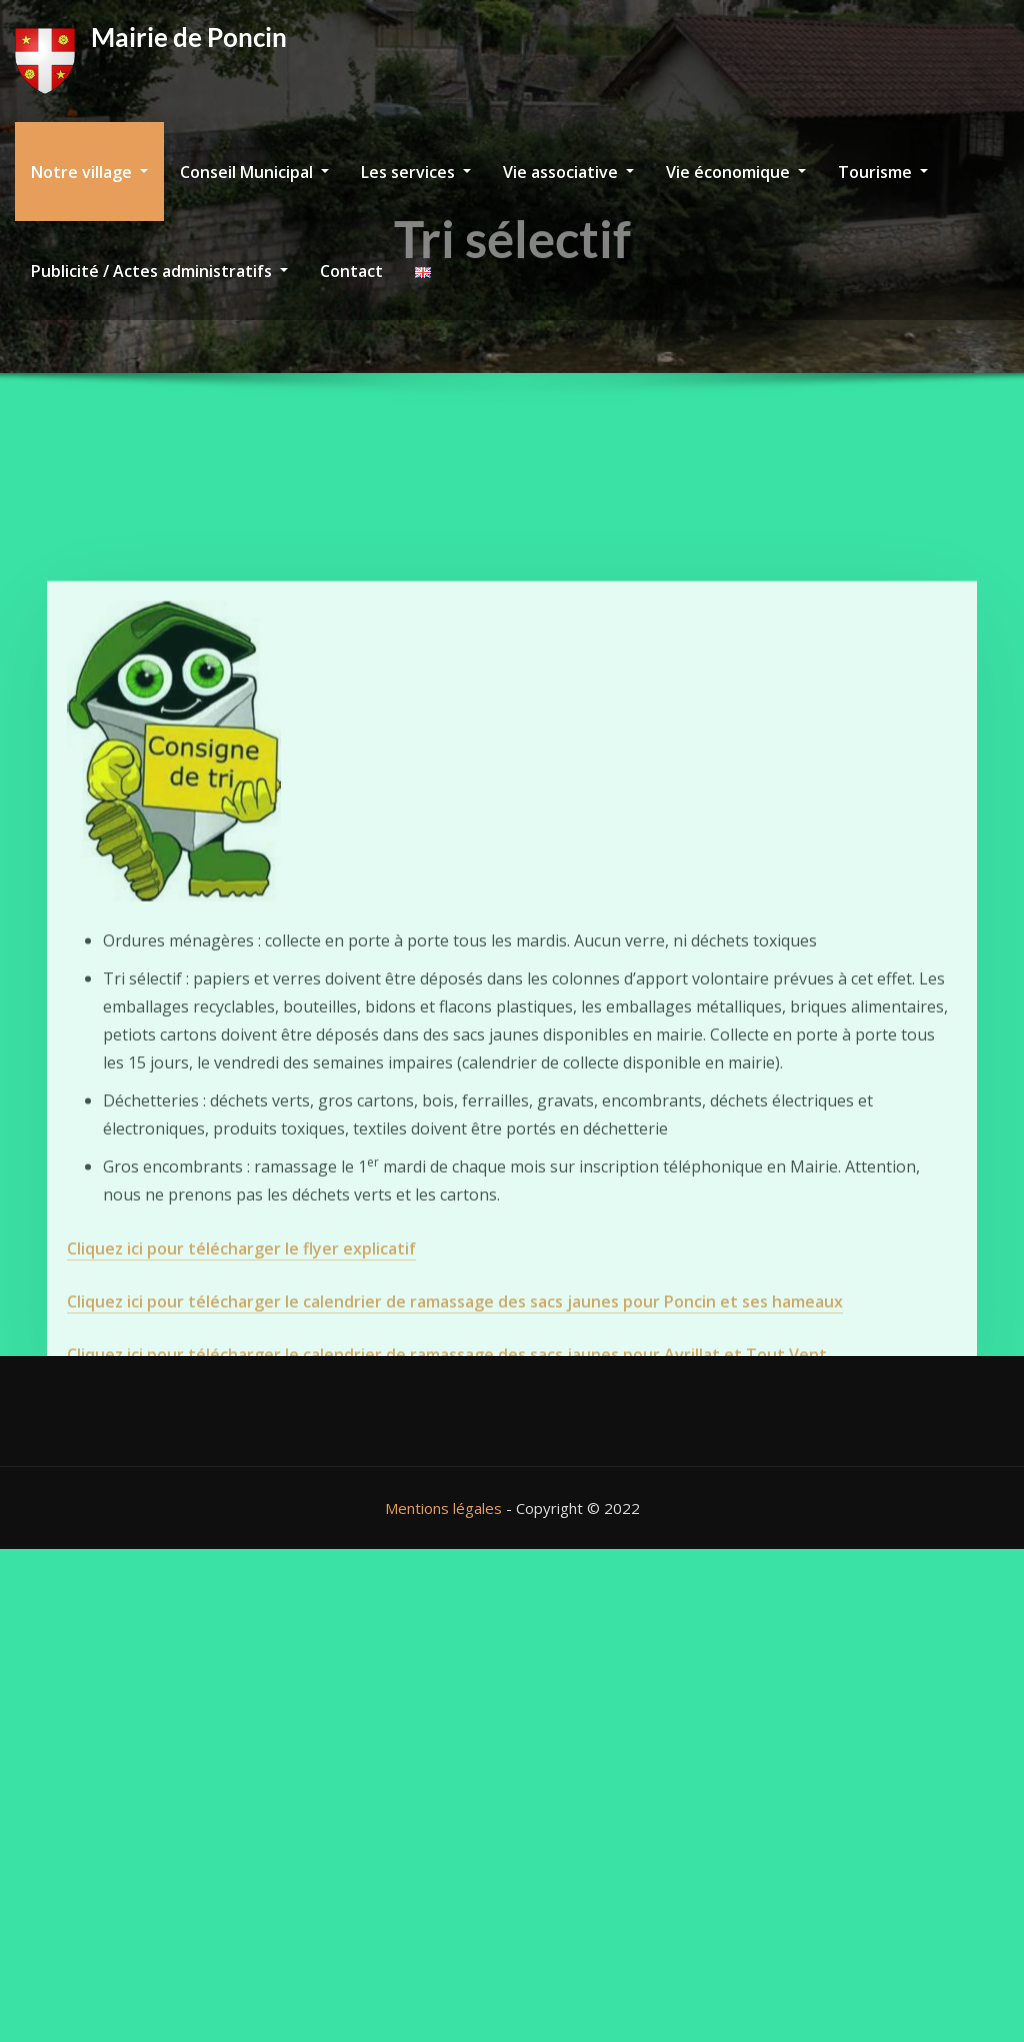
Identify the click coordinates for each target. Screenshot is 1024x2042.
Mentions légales (443, 1508)
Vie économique (736, 172)
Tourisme (883, 172)
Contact (351, 271)
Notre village (89, 172)
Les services (416, 172)
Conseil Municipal (254, 172)
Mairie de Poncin (189, 37)
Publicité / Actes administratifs (159, 271)
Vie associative (568, 172)
